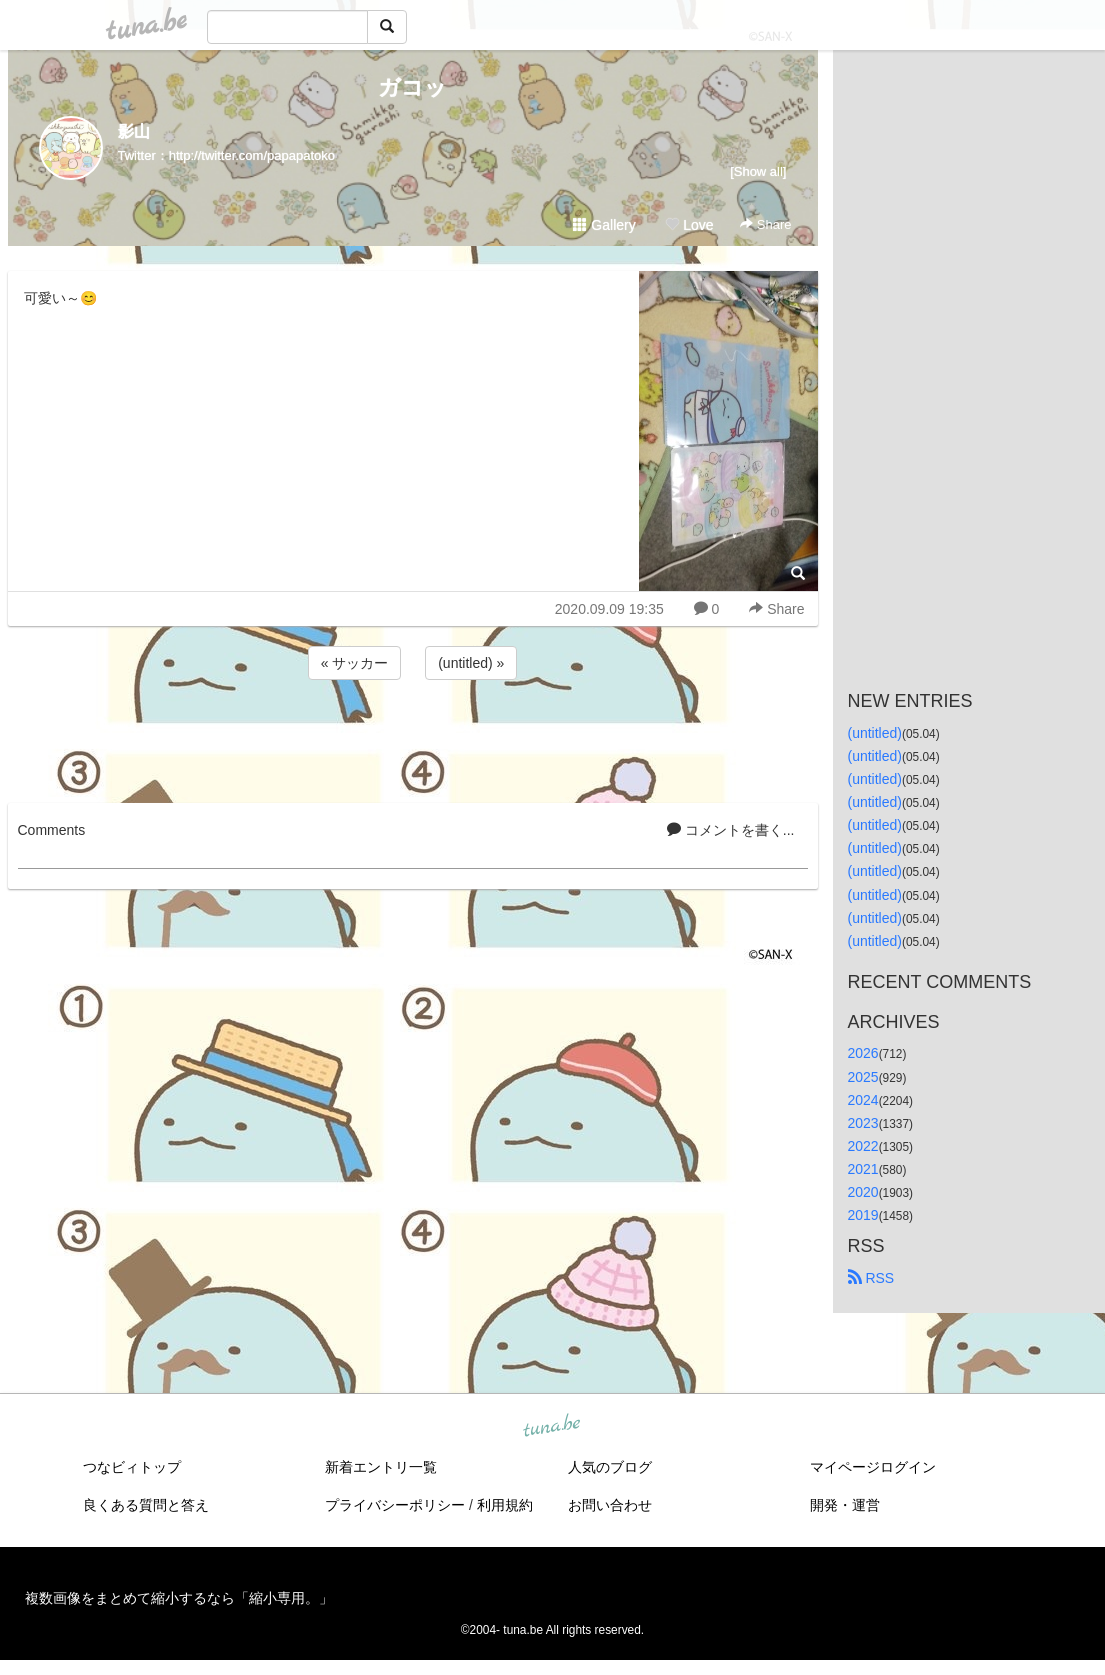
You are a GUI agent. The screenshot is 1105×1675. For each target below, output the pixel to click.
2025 (863, 1077)
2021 (863, 1169)
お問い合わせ (610, 1505)
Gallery (604, 225)
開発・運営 (845, 1505)
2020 (863, 1192)
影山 (134, 131)
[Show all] (758, 171)
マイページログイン (873, 1467)
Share (765, 224)
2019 (863, 1215)
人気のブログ (610, 1467)
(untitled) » (471, 663)
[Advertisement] (413, 738)
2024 (863, 1100)
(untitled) (875, 733)
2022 (863, 1146)
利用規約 (505, 1505)
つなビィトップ (132, 1467)
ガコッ (412, 87)
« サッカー (355, 663)
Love (689, 225)
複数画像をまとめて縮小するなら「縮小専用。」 (179, 1598)
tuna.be (552, 1427)
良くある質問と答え (146, 1505)
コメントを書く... (731, 830)
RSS (871, 1278)
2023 (863, 1123)
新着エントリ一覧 (381, 1467)
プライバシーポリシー (395, 1505)
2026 (863, 1053)
